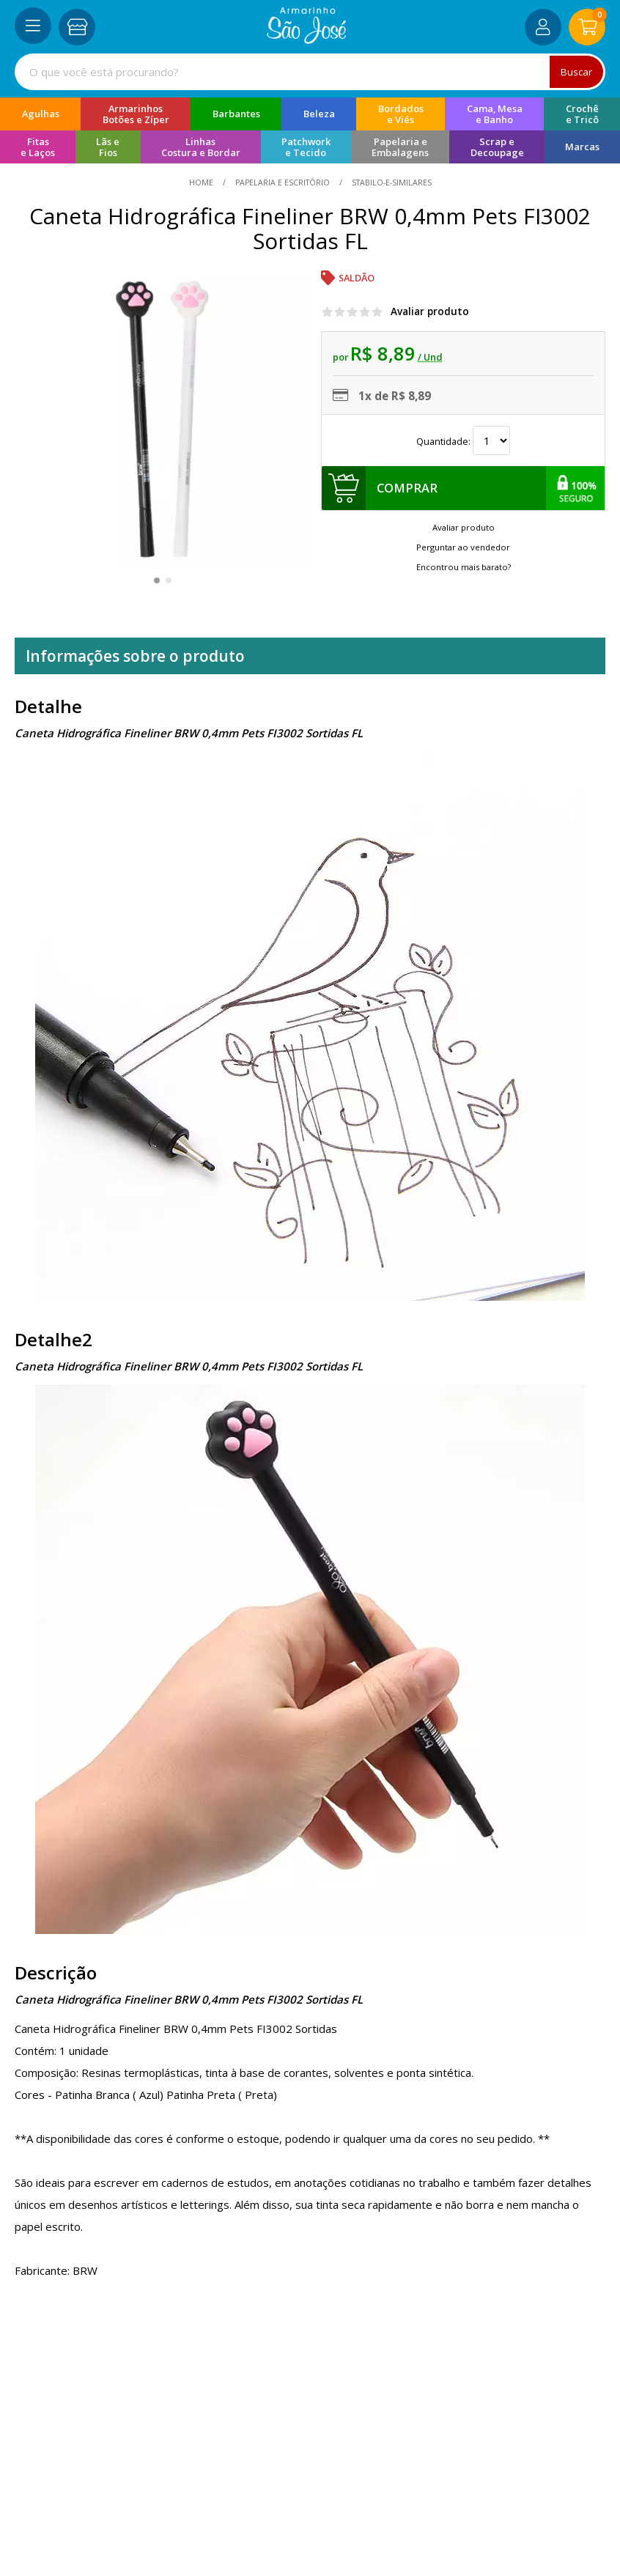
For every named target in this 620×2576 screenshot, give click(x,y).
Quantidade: (463, 441)
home (202, 182)
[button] (157, 580)
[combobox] (310, 71)
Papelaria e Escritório (282, 182)
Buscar (576, 71)
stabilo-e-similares (391, 182)
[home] (307, 39)
